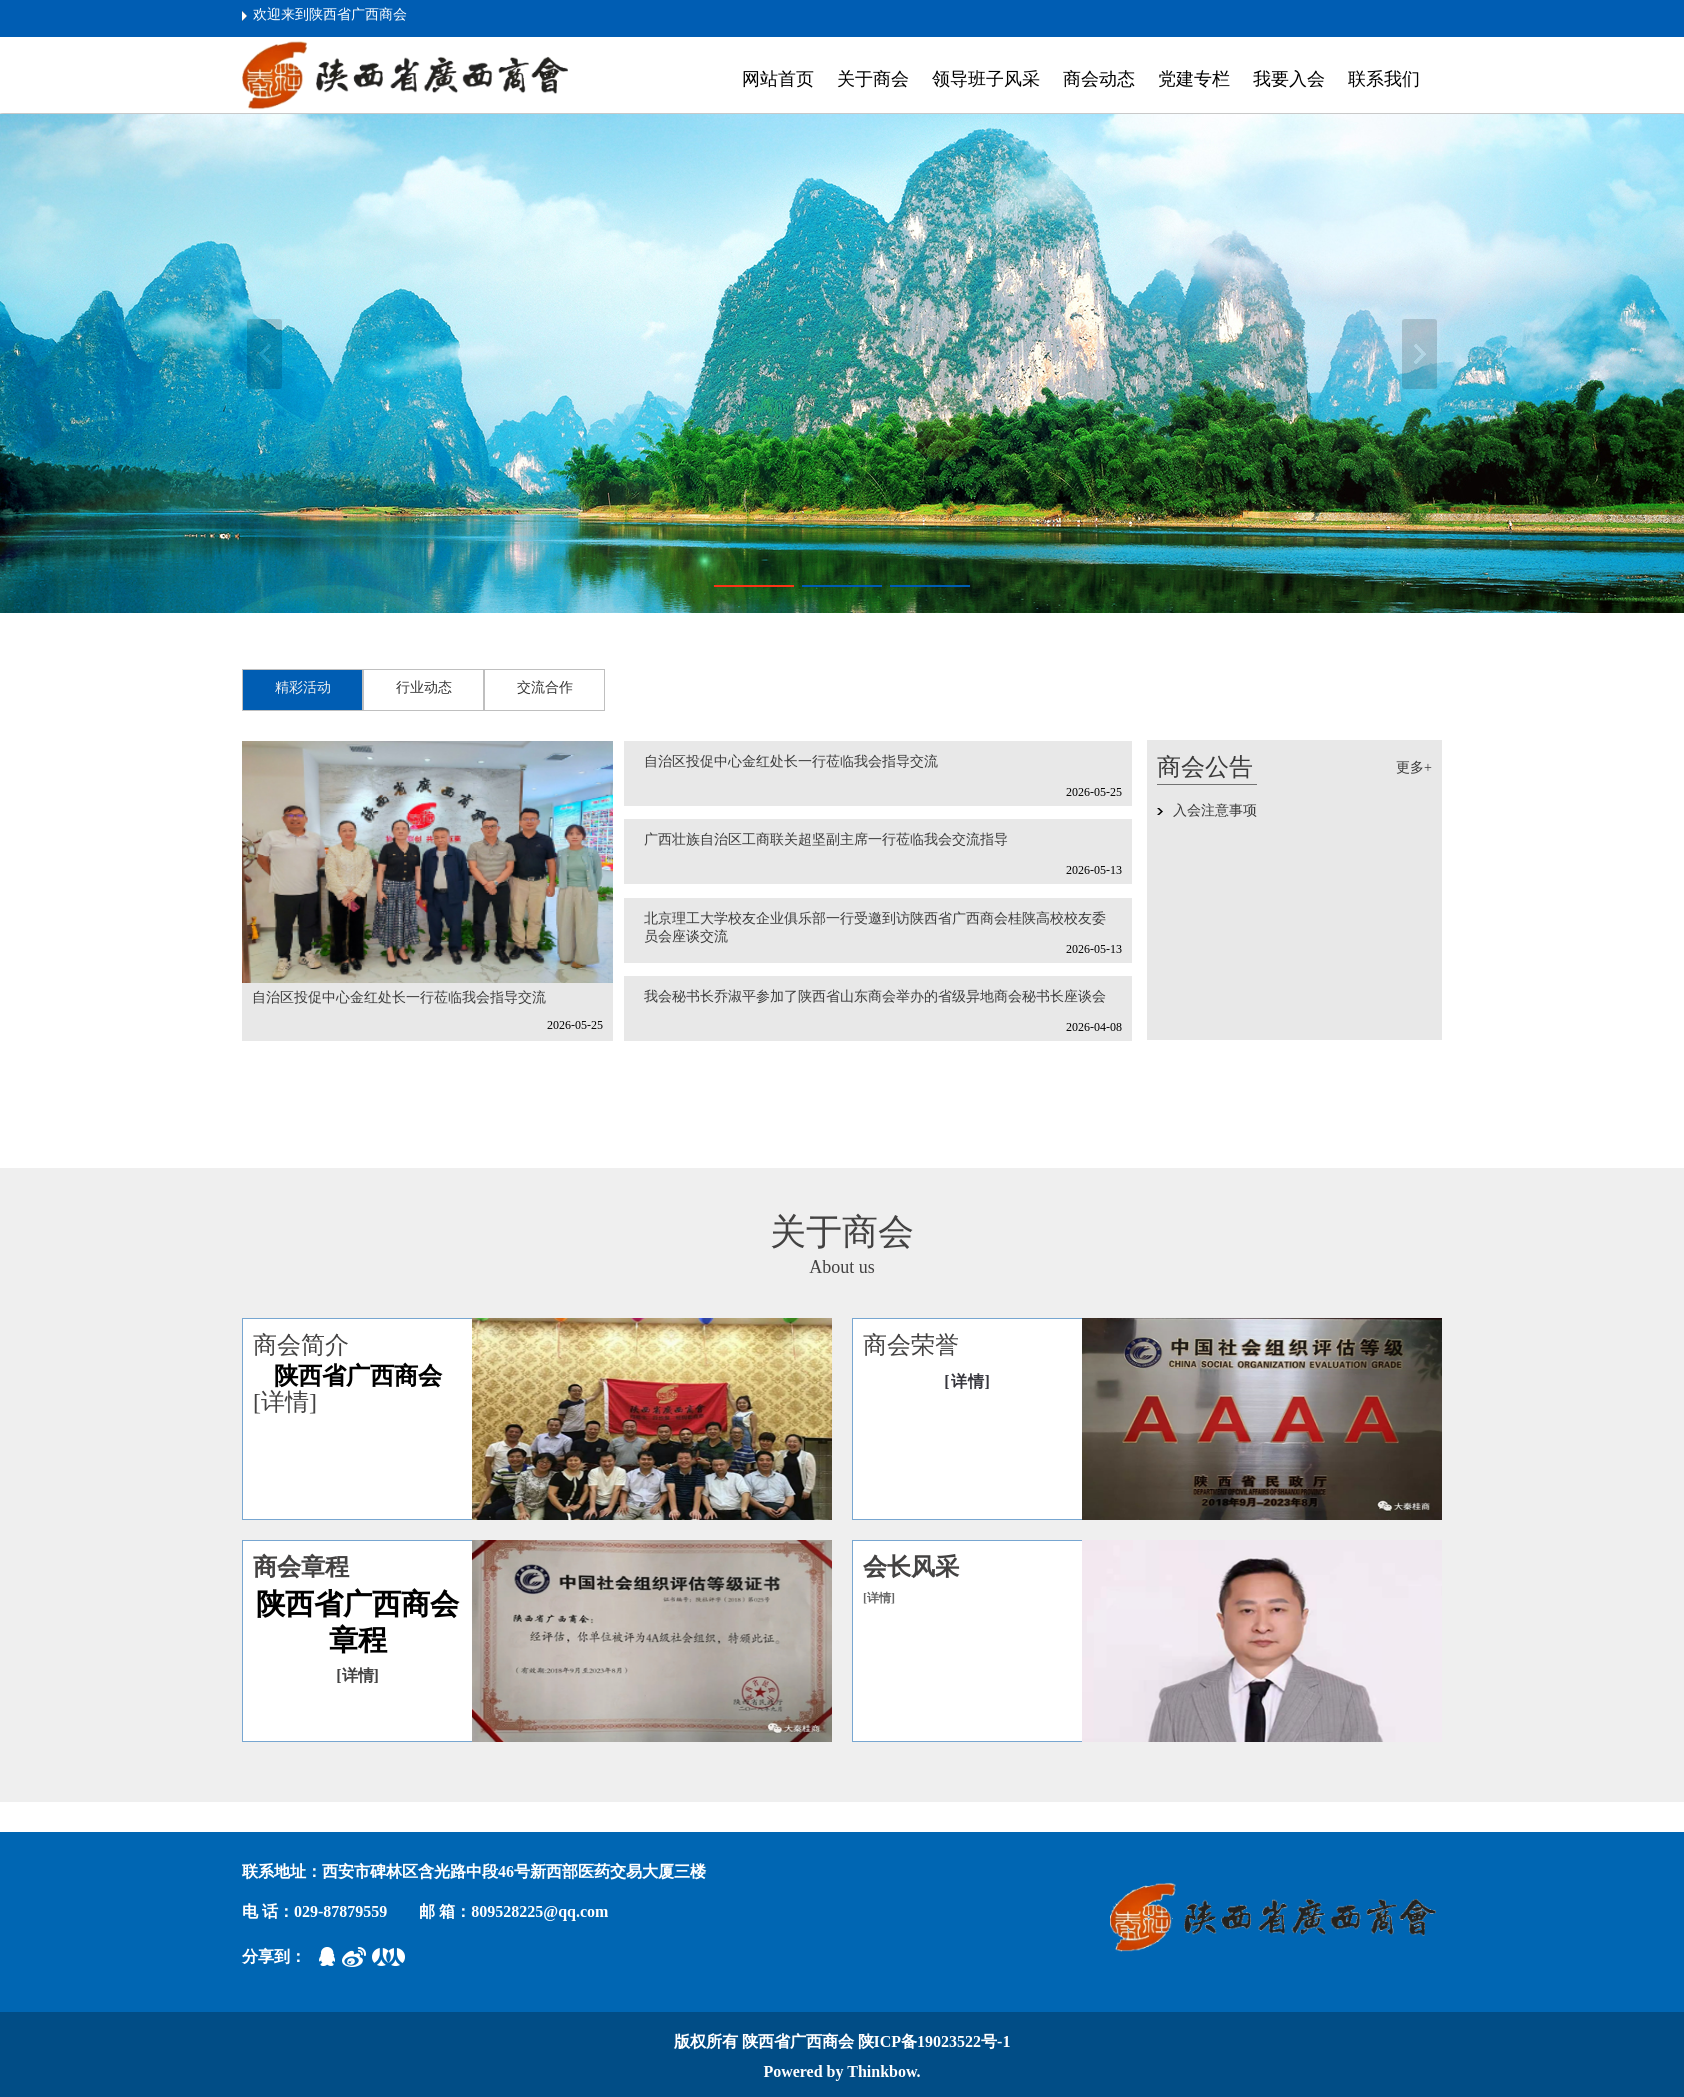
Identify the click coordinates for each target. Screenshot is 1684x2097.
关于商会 (873, 79)
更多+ (1414, 767)
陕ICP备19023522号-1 (934, 2041)
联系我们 (1384, 79)
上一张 (264, 354)
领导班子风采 (986, 79)
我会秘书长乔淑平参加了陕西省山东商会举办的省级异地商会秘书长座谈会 (875, 996)
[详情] (285, 1402)
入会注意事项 (1215, 810)
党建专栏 (1194, 79)
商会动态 (1099, 79)
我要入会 (1289, 79)
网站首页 (778, 79)
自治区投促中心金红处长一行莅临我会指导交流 (399, 997)
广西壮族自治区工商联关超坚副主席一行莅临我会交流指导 (826, 839)
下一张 (1419, 354)
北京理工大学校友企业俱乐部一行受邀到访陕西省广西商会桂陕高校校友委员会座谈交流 (875, 927)
